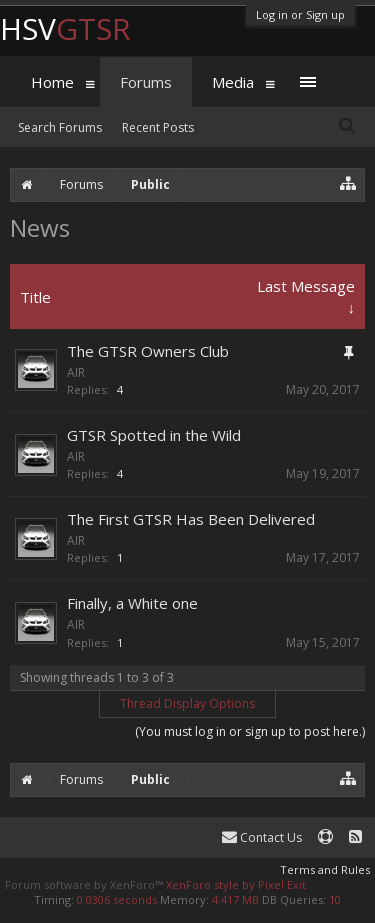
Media (233, 82)
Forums (146, 82)
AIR (76, 372)
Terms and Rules (325, 869)
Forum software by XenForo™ (85, 884)
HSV (65, 28)
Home (52, 82)
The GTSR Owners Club (148, 351)
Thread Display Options (187, 703)
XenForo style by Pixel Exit (236, 884)
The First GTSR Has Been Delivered (191, 519)
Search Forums (60, 127)
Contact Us (262, 837)
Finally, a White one (132, 603)
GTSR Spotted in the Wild (154, 435)
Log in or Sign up (300, 14)
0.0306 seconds (117, 899)
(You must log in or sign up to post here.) (250, 731)
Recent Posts (158, 127)
